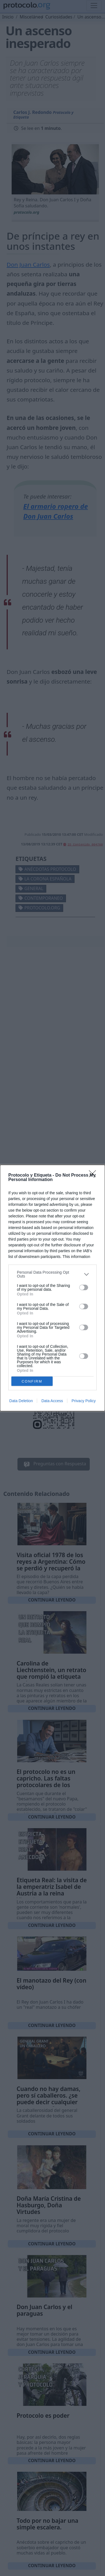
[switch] (83, 1287)
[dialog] (52, 1288)
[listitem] (52, 1274)
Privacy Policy (83, 1401)
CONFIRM (32, 1381)
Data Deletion (21, 1401)
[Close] (94, 1175)
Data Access (52, 1401)
